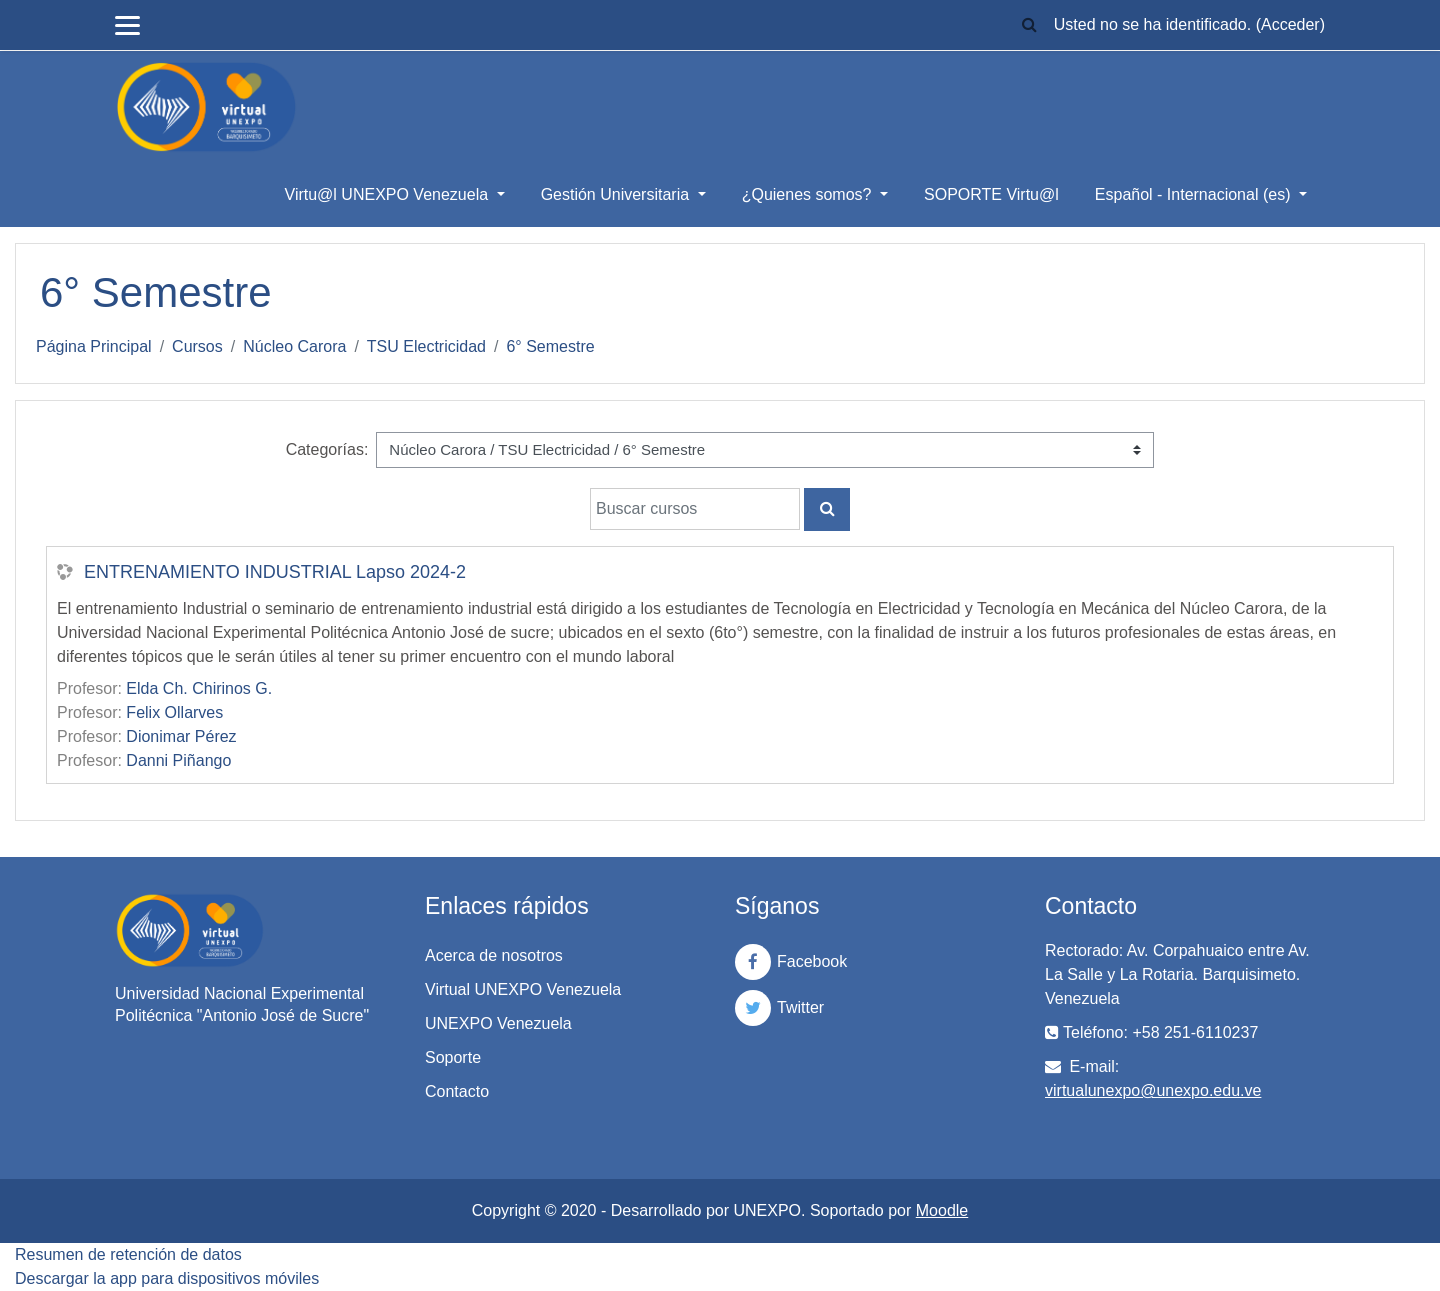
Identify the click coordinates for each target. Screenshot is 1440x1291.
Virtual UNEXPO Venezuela (523, 989)
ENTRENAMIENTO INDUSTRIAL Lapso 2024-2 (275, 572)
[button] (1030, 25)
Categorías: (327, 449)
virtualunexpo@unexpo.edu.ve (1153, 1090)
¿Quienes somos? (809, 194)
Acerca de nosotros (494, 955)
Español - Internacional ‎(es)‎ (1195, 194)
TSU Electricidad (426, 346)
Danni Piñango (178, 760)
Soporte (453, 1057)
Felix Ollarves (174, 712)
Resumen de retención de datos (128, 1254)
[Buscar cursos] (695, 509)
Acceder (1290, 24)
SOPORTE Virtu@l (991, 194)
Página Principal (94, 346)
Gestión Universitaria (617, 194)
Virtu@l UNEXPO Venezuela (389, 194)
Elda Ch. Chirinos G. (199, 688)
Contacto (457, 1091)
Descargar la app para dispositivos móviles (167, 1278)
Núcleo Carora (294, 346)
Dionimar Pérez (181, 736)
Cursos (197, 346)
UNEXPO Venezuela (498, 1023)
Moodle (942, 1210)
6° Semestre (550, 346)
